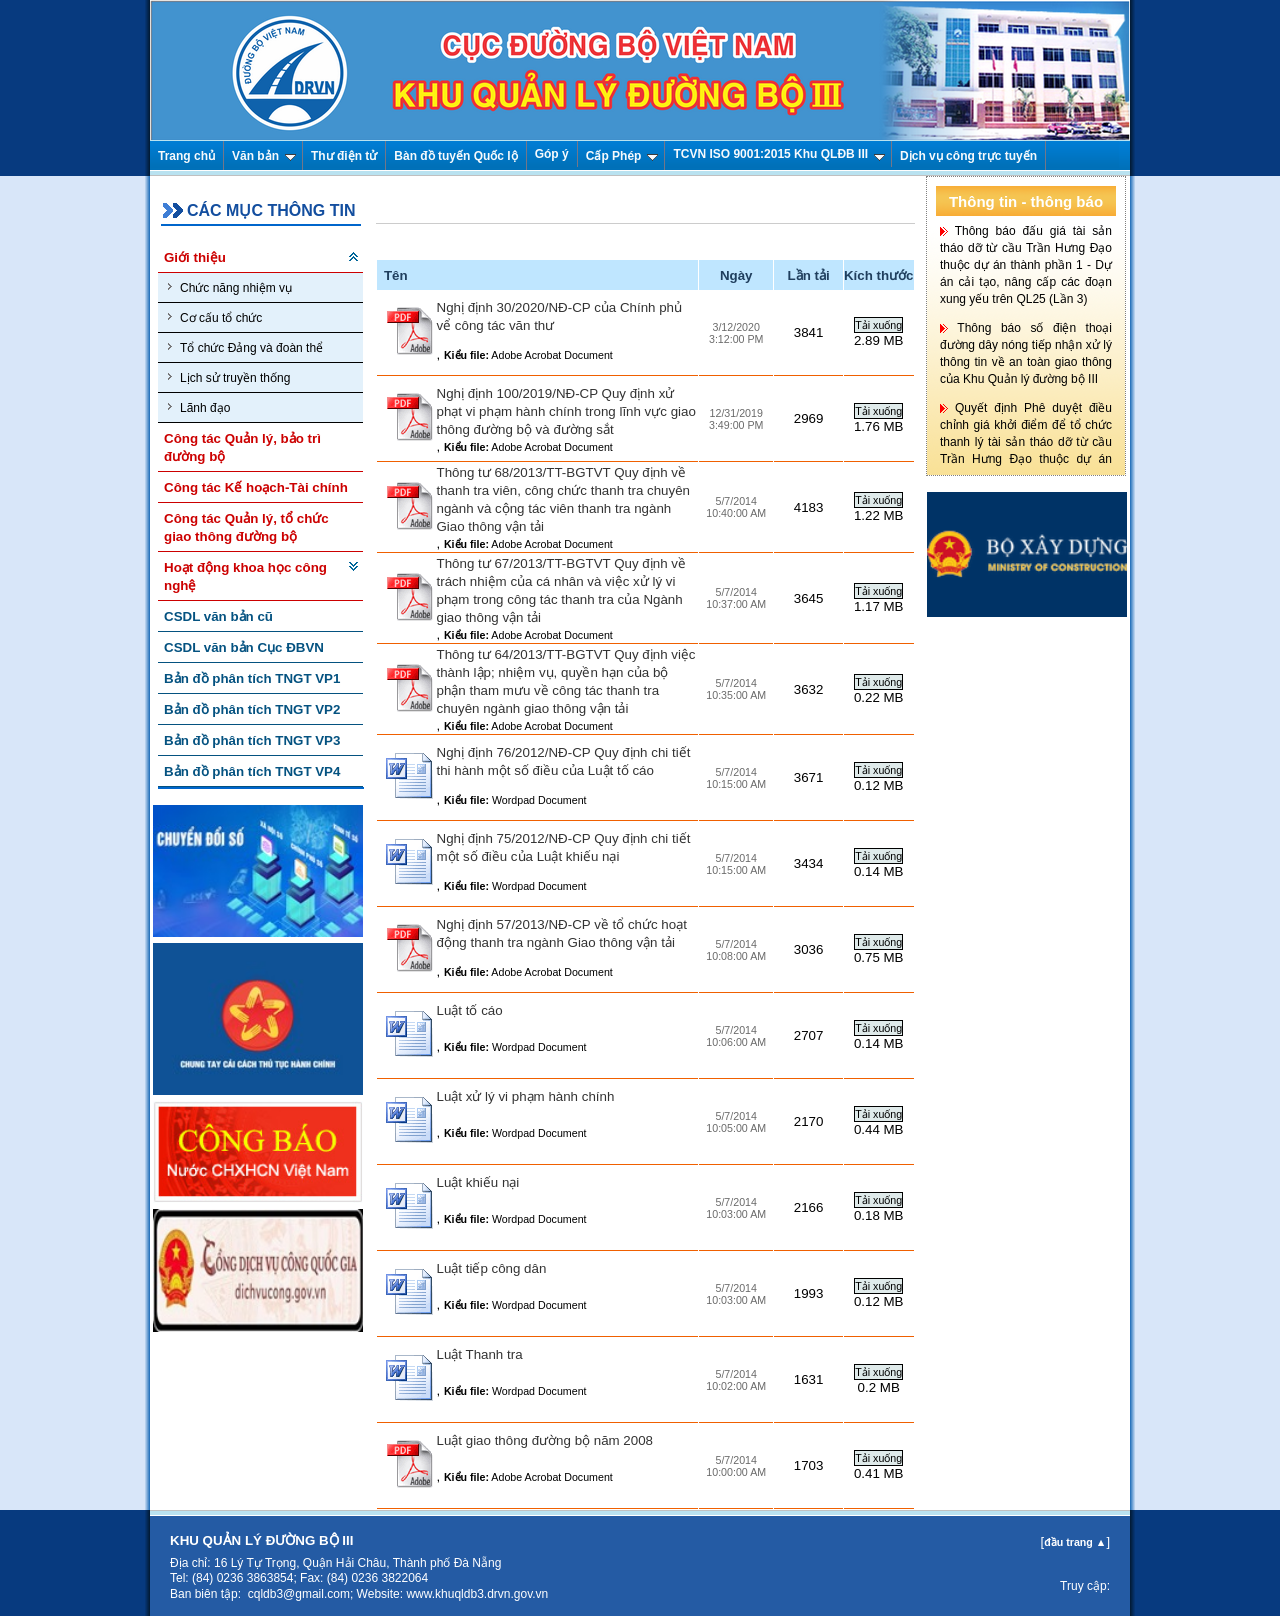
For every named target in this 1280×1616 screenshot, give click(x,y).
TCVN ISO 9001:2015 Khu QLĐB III (779, 154)
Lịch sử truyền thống (229, 377)
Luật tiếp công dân (492, 1268)
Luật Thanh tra (480, 1354)
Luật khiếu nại (478, 1182)
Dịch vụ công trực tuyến (968, 156)
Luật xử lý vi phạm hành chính (526, 1096)
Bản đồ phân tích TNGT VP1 (252, 678)
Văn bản (264, 156)
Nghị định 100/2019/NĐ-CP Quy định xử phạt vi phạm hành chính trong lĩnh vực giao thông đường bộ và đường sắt (566, 411)
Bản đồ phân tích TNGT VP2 (252, 709)
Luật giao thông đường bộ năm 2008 (545, 1440)
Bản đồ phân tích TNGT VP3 (252, 740)
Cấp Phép (622, 156)
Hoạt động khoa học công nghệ (245, 576)
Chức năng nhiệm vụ (230, 287)
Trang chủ (186, 156)
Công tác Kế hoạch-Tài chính (256, 487)
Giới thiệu (195, 257)
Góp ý (552, 154)
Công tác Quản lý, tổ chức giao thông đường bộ (246, 527)
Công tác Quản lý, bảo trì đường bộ (242, 447)
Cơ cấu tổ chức (215, 317)
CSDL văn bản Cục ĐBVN (244, 647)
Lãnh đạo (199, 407)
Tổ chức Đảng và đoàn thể (245, 347)
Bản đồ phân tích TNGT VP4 (252, 771)
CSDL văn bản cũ (218, 616)
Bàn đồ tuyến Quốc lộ (455, 156)
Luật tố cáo (470, 1010)
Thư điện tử (344, 156)
